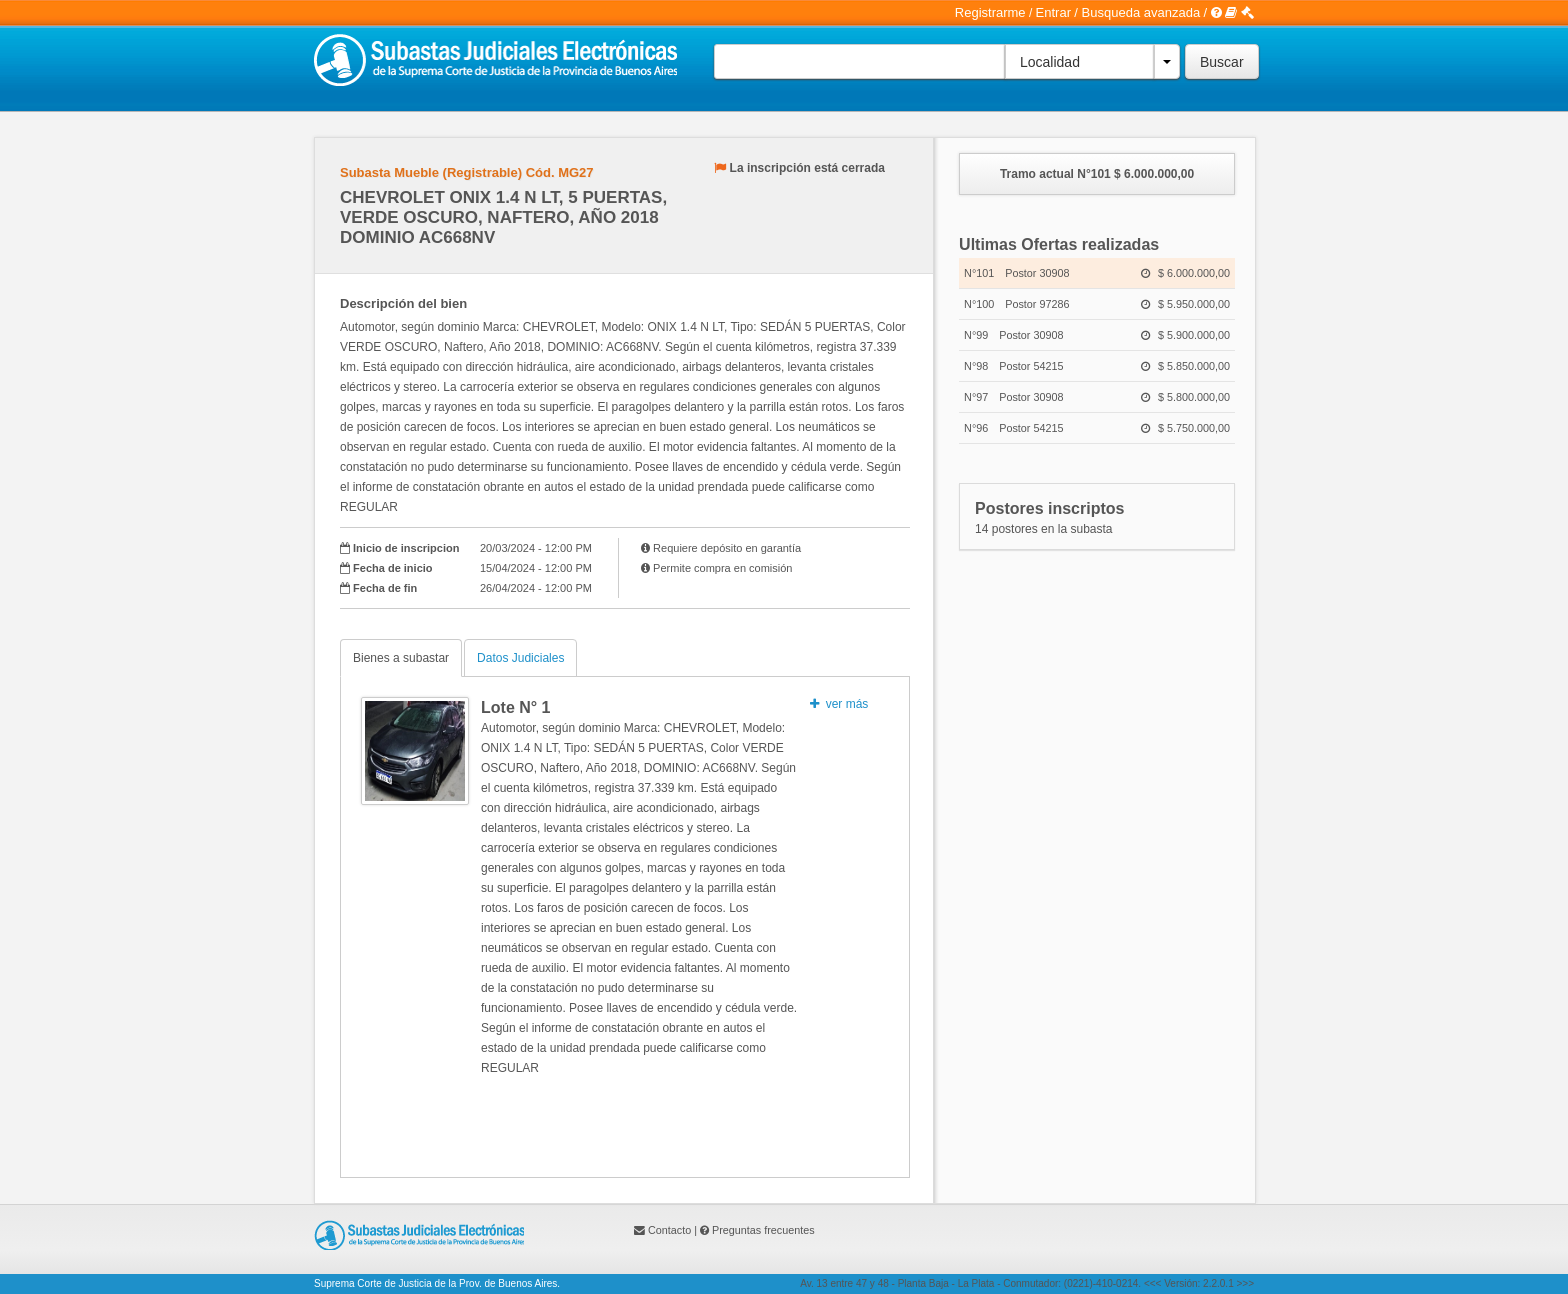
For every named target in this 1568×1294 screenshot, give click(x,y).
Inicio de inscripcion (406, 548)
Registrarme (990, 12)
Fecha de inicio (392, 568)
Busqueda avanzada (1141, 12)
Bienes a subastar (401, 658)
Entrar (1053, 12)
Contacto (669, 1230)
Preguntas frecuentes (763, 1230)
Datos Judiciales (520, 658)
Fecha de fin (385, 588)
